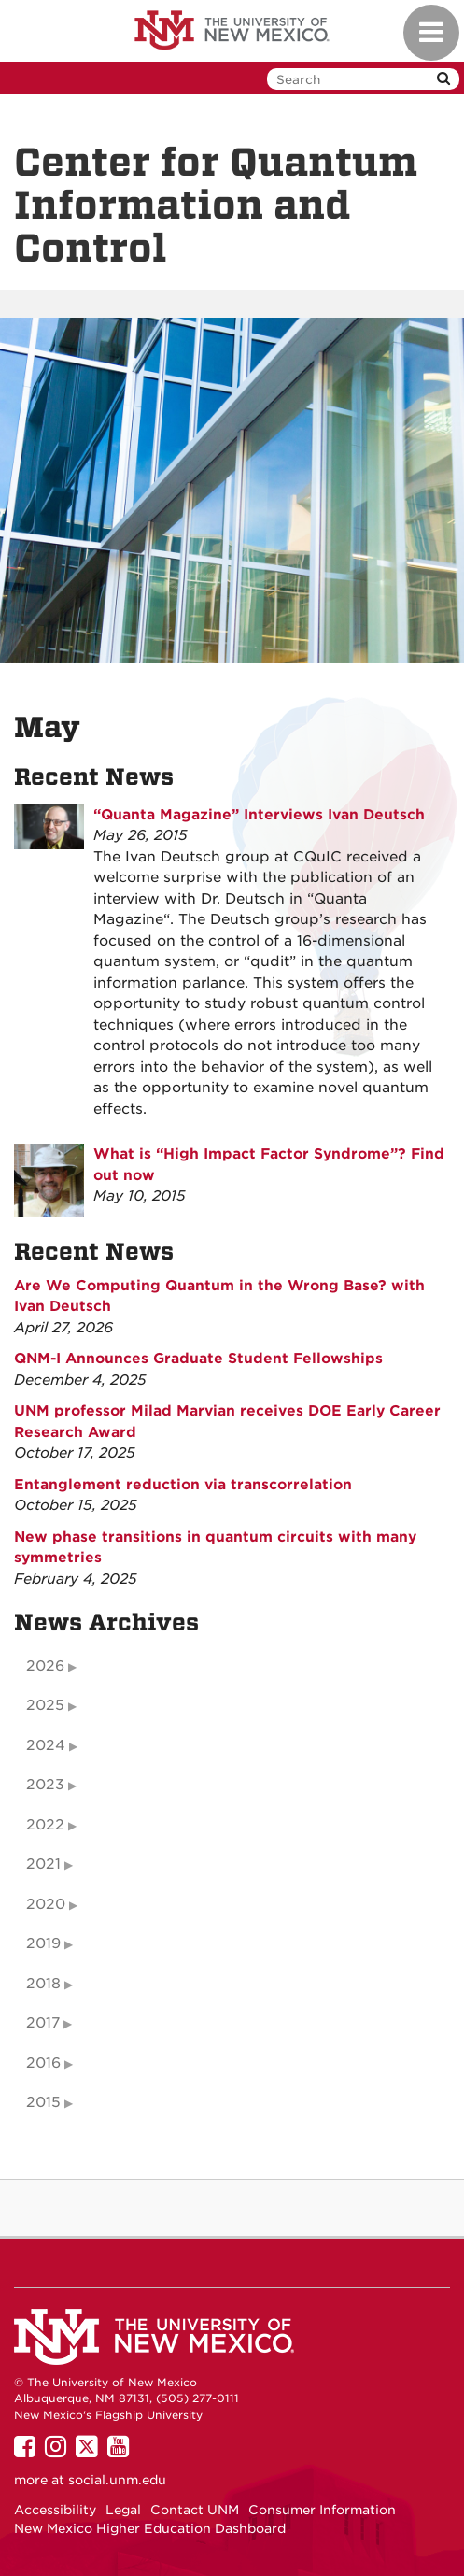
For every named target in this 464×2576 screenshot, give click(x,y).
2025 (45, 1705)
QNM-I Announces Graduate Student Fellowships (198, 1358)
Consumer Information (322, 2509)
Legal (123, 2509)
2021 (43, 1864)
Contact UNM (194, 2509)
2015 (43, 2102)
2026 (45, 1666)
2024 (45, 1745)
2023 (45, 1784)
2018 (43, 1983)
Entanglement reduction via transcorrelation (183, 1484)
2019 (43, 1943)
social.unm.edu (117, 2479)
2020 (45, 1904)
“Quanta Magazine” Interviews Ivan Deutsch (259, 814)
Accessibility (55, 2509)
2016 (43, 2063)
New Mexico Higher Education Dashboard (150, 2528)
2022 (45, 1824)
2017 (43, 2022)
